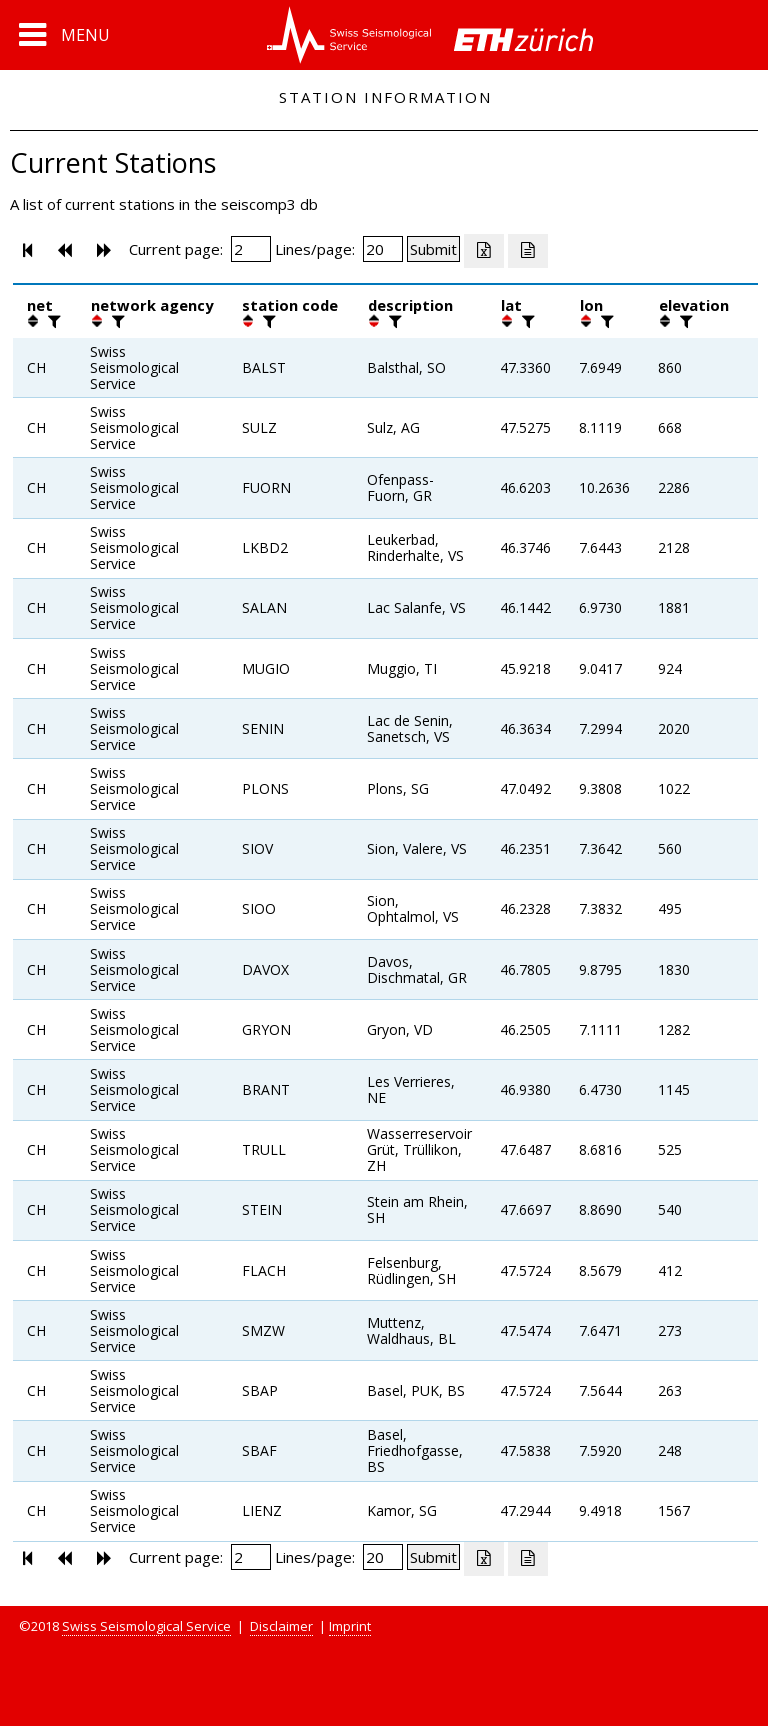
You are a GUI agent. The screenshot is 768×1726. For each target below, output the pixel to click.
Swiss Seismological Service (146, 1626)
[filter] (52, 321)
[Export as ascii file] (528, 251)
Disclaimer (281, 1626)
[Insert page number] (251, 249)
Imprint (350, 1626)
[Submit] (433, 249)
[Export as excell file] (484, 251)
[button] (64, 35)
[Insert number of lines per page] (383, 249)
